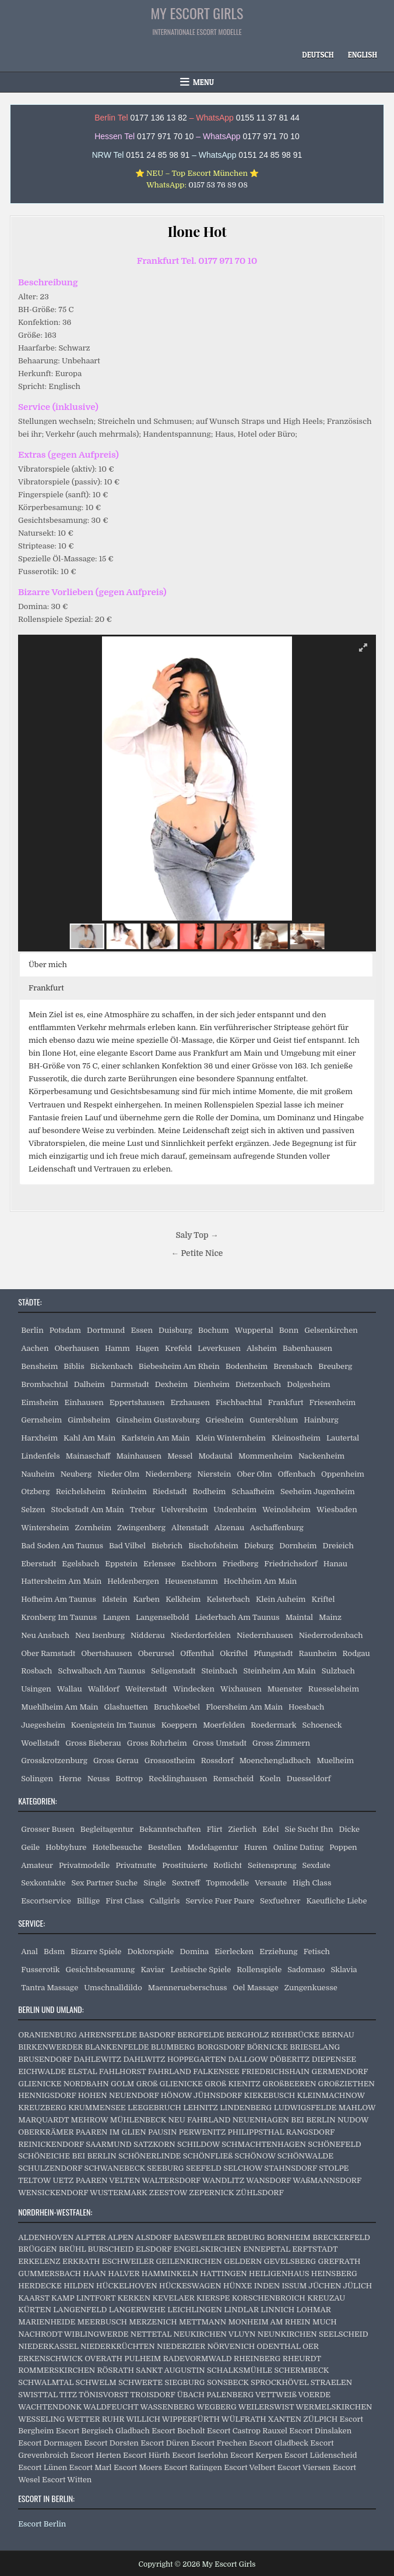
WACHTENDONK (50, 2406)
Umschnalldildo (113, 1987)
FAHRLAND (169, 2071)
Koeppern (179, 1725)
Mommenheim (265, 1456)
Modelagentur (212, 1847)
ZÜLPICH (320, 2419)
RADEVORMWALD (197, 2358)
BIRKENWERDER (50, 2047)
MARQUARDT (43, 2119)
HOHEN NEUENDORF (118, 2095)
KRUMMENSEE (97, 2107)
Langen (116, 1617)
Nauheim (37, 1474)
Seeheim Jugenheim (317, 1491)
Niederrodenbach (331, 1635)
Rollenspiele (259, 1969)
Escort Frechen (219, 2443)
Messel (179, 1456)
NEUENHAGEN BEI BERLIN (284, 2119)
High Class (312, 1882)
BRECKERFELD (341, 2237)
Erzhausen (190, 1402)
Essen (142, 1330)
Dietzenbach (258, 1384)
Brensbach (292, 1366)
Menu (203, 82)
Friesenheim (332, 1402)
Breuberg (335, 1366)
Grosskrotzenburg (54, 1760)
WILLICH (143, 2419)
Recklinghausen (178, 1778)
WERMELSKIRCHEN (334, 2406)
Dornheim (297, 1545)
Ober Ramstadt (48, 1653)
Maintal (299, 1617)
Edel (270, 1829)
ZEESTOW (168, 2192)
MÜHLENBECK (138, 2119)
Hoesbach (306, 1707)
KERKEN (133, 2298)
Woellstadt (40, 1743)
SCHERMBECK (302, 2370)
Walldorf (103, 1689)
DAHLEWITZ (97, 2059)
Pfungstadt (273, 1653)
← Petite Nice (197, 1253)
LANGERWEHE (137, 2309)
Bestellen (165, 1847)
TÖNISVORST (103, 2394)
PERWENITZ (202, 2132)
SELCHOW (242, 2168)
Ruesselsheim (333, 1689)
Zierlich (242, 1829)
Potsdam (65, 1330)
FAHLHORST (122, 2071)
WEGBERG (216, 2406)
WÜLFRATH (243, 2419)
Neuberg (76, 1474)
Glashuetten (125, 1707)
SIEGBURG (185, 2382)
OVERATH (103, 2358)
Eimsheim (39, 1402)
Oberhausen (76, 1348)
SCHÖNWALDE (305, 2156)
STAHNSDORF (290, 2168)
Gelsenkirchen (331, 1330)
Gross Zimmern (281, 1743)
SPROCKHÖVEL (280, 2382)
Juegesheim (43, 1725)
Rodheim (209, 1491)
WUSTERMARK (118, 2192)
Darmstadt (130, 1384)
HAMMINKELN (170, 2273)
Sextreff (186, 1882)
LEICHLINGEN (194, 2309)
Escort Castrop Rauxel (247, 2430)
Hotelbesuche (117, 1847)
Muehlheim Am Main (59, 1707)
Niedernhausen (265, 1635)
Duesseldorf (309, 1778)
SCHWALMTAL (45, 2382)
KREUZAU (326, 2298)
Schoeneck (322, 1725)
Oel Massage (256, 1987)
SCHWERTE (140, 2382)
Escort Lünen (42, 2467)
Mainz (330, 1617)
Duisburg (175, 1330)
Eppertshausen (137, 1402)
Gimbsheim (89, 1420)
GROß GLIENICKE (169, 2083)
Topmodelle (227, 1882)
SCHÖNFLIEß (208, 2156)
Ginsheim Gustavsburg (157, 1420)
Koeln (269, 1778)
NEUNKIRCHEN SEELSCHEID (313, 2334)
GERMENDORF (340, 2071)
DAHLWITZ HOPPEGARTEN (174, 2059)
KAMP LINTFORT (83, 2298)
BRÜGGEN (37, 2249)
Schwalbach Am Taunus (101, 1670)
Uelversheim (184, 1509)
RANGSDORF (310, 2132)
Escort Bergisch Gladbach (103, 2430)
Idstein (114, 1599)
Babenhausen (307, 1348)
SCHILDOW (198, 2144)
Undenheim (234, 1509)
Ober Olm (254, 1474)
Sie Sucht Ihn (308, 1829)
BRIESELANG (315, 2047)
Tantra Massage (49, 1987)
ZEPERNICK (211, 2192)
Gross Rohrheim (157, 1743)
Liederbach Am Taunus (237, 1617)
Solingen (37, 1778)
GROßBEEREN (289, 2083)
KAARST (34, 2298)
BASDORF (157, 2034)
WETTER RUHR (95, 2419)
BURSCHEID (111, 2249)
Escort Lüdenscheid (320, 2455)
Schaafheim (253, 1491)
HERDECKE (40, 2285)
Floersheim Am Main (244, 1707)
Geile (30, 1847)
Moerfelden (224, 1725)
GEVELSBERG (290, 2261)
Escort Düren (164, 2443)
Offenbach (296, 1474)
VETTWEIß (276, 2394)
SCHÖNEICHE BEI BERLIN (67, 2156)
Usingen (36, 1689)
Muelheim (335, 1760)
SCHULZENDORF (50, 2168)
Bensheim (39, 1366)
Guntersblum (273, 1420)
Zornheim (93, 1527)
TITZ (68, 2394)
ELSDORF (154, 2249)
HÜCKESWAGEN (190, 2285)
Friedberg (241, 1563)
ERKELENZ (39, 2261)
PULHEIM (142, 2358)
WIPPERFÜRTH (191, 2419)
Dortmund (106, 1330)
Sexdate (316, 1865)
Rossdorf (217, 1760)
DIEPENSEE (334, 2059)
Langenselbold (162, 1617)
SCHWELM (96, 2382)
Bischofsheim (213, 1545)
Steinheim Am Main (279, 1670)
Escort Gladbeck (278, 2443)
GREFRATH (339, 2261)
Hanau (335, 1563)
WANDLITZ (223, 2180)
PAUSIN (162, 2132)
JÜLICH (357, 2285)
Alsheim (262, 1348)
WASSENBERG (167, 2406)
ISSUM (294, 2285)
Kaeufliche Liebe (336, 1900)
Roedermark (273, 1725)
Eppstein (121, 1563)
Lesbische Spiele (200, 1969)
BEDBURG (246, 2237)
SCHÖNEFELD (334, 2144)
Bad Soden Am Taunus (62, 1545)
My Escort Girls (197, 12)
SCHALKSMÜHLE (239, 2370)
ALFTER (90, 2237)
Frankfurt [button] (46, 987)
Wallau (69, 1689)
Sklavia (343, 1969)
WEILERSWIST (266, 2406)
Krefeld (178, 1348)
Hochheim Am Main (260, 1581)
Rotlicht (227, 1865)
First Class (124, 1900)
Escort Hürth (146, 2455)
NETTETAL (151, 2334)
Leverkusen (219, 1348)
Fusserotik (40, 1969)
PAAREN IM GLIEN (111, 2132)
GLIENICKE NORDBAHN (63, 2083)
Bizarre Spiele (96, 1951)
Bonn (289, 1330)
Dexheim (171, 1384)
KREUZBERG (42, 2107)
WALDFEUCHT (111, 2406)
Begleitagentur (106, 1829)
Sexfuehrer (280, 1900)
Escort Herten (96, 2455)
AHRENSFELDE (108, 2034)
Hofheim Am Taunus (58, 1599)
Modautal (216, 1456)
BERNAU (338, 2034)
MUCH (324, 2321)
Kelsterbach (227, 1599)
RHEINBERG (257, 2358)
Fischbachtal (239, 1402)
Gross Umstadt (220, 1743)
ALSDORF (153, 2237)
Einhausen (84, 1402)
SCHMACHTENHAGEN (263, 2144)
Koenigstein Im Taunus (113, 1725)
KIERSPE (213, 2298)
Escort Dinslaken (320, 2430)
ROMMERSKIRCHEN (56, 2370)
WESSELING (41, 2419)
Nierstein (214, 1474)
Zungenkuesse (310, 1987)
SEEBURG (165, 2168)
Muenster (285, 1689)
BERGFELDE (200, 2034)
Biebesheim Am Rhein (179, 1366)
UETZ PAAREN (79, 2180)
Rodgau (356, 1653)
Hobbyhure (65, 1847)
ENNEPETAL (266, 2249)
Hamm (117, 1348)
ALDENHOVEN (45, 2237)
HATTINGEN (223, 2273)
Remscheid (233, 1778)
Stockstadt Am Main (87, 1509)
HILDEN (79, 2285)
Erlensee (159, 1563)
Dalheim (89, 1384)
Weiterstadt (146, 1689)
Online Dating (298, 1847)
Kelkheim (183, 1599)
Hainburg (321, 1420)
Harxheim (39, 1438)
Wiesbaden (336, 1509)
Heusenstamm (191, 1581)
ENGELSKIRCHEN (207, 2249)
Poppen (343, 1847)
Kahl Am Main (89, 1438)
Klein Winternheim (231, 1438)
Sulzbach (338, 1670)
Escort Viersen (304, 2467)
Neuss (98, 1778)
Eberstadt (38, 1563)
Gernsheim (41, 1420)
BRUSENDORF (45, 2059)
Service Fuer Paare (220, 1900)
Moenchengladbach (275, 1760)
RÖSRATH (115, 2370)
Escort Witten (67, 2479)
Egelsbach (80, 1563)
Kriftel (323, 1599)
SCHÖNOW (255, 2156)
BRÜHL (72, 2249)
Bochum (213, 1330)
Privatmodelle (84, 1865)
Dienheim (212, 1384)
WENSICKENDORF (53, 2192)
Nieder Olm (118, 1474)
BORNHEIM (289, 2237)
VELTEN (124, 2180)
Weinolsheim (286, 1509)
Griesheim (225, 1420)
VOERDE (314, 2394)
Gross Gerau (116, 1760)
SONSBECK (228, 2382)
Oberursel (156, 1653)
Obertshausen (106, 1653)
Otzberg (35, 1491)
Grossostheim (170, 1760)
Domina (194, 1951)
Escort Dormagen (50, 2443)
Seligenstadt (173, 1670)
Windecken (193, 1689)
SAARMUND (109, 2144)
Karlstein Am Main (155, 1438)
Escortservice (46, 1900)
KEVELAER (173, 2298)
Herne (70, 1778)
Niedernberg (168, 1474)
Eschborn (199, 1563)
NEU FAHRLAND (199, 2119)
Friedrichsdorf (291, 1563)
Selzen (33, 1509)
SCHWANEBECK (114, 2168)
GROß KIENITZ (233, 2083)
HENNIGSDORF (47, 2095)
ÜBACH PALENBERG (215, 2394)
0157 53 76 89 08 (218, 185)
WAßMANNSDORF (327, 2180)
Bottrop (129, 1778)
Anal (29, 1951)
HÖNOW (176, 2095)
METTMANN (202, 2321)
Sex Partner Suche (104, 1882)
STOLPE (334, 2168)
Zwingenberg (141, 1527)
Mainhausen (138, 1456)
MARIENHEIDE (46, 2321)
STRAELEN (331, 2382)
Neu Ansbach (45, 1635)
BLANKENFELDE (117, 2047)
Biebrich (167, 1545)
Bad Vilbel (127, 1545)
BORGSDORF (221, 2047)
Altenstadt (190, 1527)
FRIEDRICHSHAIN (275, 2071)
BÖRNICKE (267, 2047)
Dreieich (338, 1545)
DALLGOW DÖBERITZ (269, 2059)
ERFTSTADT (314, 2249)
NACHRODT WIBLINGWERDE (73, 2334)
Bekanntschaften (170, 1829)
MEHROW (89, 2119)
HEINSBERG (334, 2273)
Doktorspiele (150, 1951)
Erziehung (278, 1951)
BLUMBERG (173, 2047)
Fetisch (317, 1951)
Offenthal (197, 1653)
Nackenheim (321, 1456)
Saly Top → (196, 1235)
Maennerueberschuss (187, 1987)
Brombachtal (44, 1384)
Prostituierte (184, 1865)
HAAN (94, 2273)
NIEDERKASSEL (48, 2346)
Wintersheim (45, 1527)
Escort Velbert (249, 2467)
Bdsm (54, 1951)
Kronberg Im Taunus (59, 1617)
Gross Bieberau (93, 1743)
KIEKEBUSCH (269, 2095)
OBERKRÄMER (45, 2132)
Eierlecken (234, 1951)
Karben (146, 1599)
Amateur (37, 1865)
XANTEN (284, 2419)
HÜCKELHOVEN (126, 2285)
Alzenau (229, 1527)
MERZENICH (153, 2321)
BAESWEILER (199, 2237)
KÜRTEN (34, 2309)
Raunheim (318, 1653)
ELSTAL (82, 2071)
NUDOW (352, 2119)
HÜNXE (237, 2285)
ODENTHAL (279, 2346)
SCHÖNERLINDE (149, 2156)
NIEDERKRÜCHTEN (117, 2346)
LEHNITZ (200, 2107)
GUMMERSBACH (49, 2273)
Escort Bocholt (178, 2430)
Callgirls (165, 1900)
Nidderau (148, 1635)
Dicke (349, 1829)
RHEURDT (302, 2358)
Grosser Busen (48, 1829)
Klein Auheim (281, 1599)
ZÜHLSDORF (260, 2192)
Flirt (215, 1829)
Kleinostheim (296, 1438)
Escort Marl (90, 2467)
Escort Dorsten (111, 2443)
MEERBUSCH (102, 2321)
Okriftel (234, 1653)
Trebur (143, 1509)
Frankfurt (286, 1402)
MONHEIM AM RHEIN (269, 2321)
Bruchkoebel (177, 1707)
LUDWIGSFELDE (305, 2107)
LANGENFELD (80, 2309)
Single (154, 1882)
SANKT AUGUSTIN (170, 2370)
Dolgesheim (308, 1384)
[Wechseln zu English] (362, 55)
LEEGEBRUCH (154, 2107)
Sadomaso (306, 1969)
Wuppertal (254, 1330)
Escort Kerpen (256, 2455)
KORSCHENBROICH (268, 2298)
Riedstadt (170, 1491)
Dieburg (258, 1545)
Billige (88, 1900)
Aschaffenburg (277, 1527)
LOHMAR (314, 2309)
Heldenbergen (133, 1581)
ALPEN (120, 2237)
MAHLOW (357, 2107)
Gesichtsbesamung (100, 1969)
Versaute (271, 1882)
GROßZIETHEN (346, 2083)
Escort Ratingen (193, 2467)
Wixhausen (241, 1689)
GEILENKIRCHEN (189, 2261)
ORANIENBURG (47, 2034)
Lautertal (342, 1438)
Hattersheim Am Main (61, 1581)
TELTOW (34, 2180)
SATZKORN (154, 2144)
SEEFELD (203, 2168)
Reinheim (129, 1491)
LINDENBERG (246, 2107)
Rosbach (36, 1670)
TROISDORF (153, 2394)
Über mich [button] (48, 964)
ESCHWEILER (128, 2261)
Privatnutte (135, 1865)
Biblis (74, 1366)
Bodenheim (247, 1366)
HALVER (123, 2273)
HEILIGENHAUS (279, 2273)
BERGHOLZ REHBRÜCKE (272, 2034)
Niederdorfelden (201, 1635)
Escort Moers (138, 2467)
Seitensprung (272, 1865)
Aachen (34, 1348)
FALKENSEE (216, 2071)
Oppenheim (342, 1474)
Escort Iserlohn (200, 2455)
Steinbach (219, 1670)
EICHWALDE (42, 2071)
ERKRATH (81, 2261)
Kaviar (152, 1969)
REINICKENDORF (51, 2144)
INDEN (267, 2285)
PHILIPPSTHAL (256, 2132)
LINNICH (277, 2309)
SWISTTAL (38, 2394)
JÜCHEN (324, 2285)
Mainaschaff (88, 1456)
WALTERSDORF (171, 2180)
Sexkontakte (43, 1882)
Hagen (147, 1348)
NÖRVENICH (231, 2346)
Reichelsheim (80, 1491)
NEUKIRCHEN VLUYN (214, 2334)
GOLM (122, 2083)
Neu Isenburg (100, 1635)
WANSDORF (268, 2180)
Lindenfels (40, 1456)
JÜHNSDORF (218, 2095)
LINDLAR (241, 2309)
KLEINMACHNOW (331, 2095)
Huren (256, 1847)
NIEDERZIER (181, 2346)
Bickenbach (111, 1366)
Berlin (32, 1330)
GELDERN (243, 2261)
